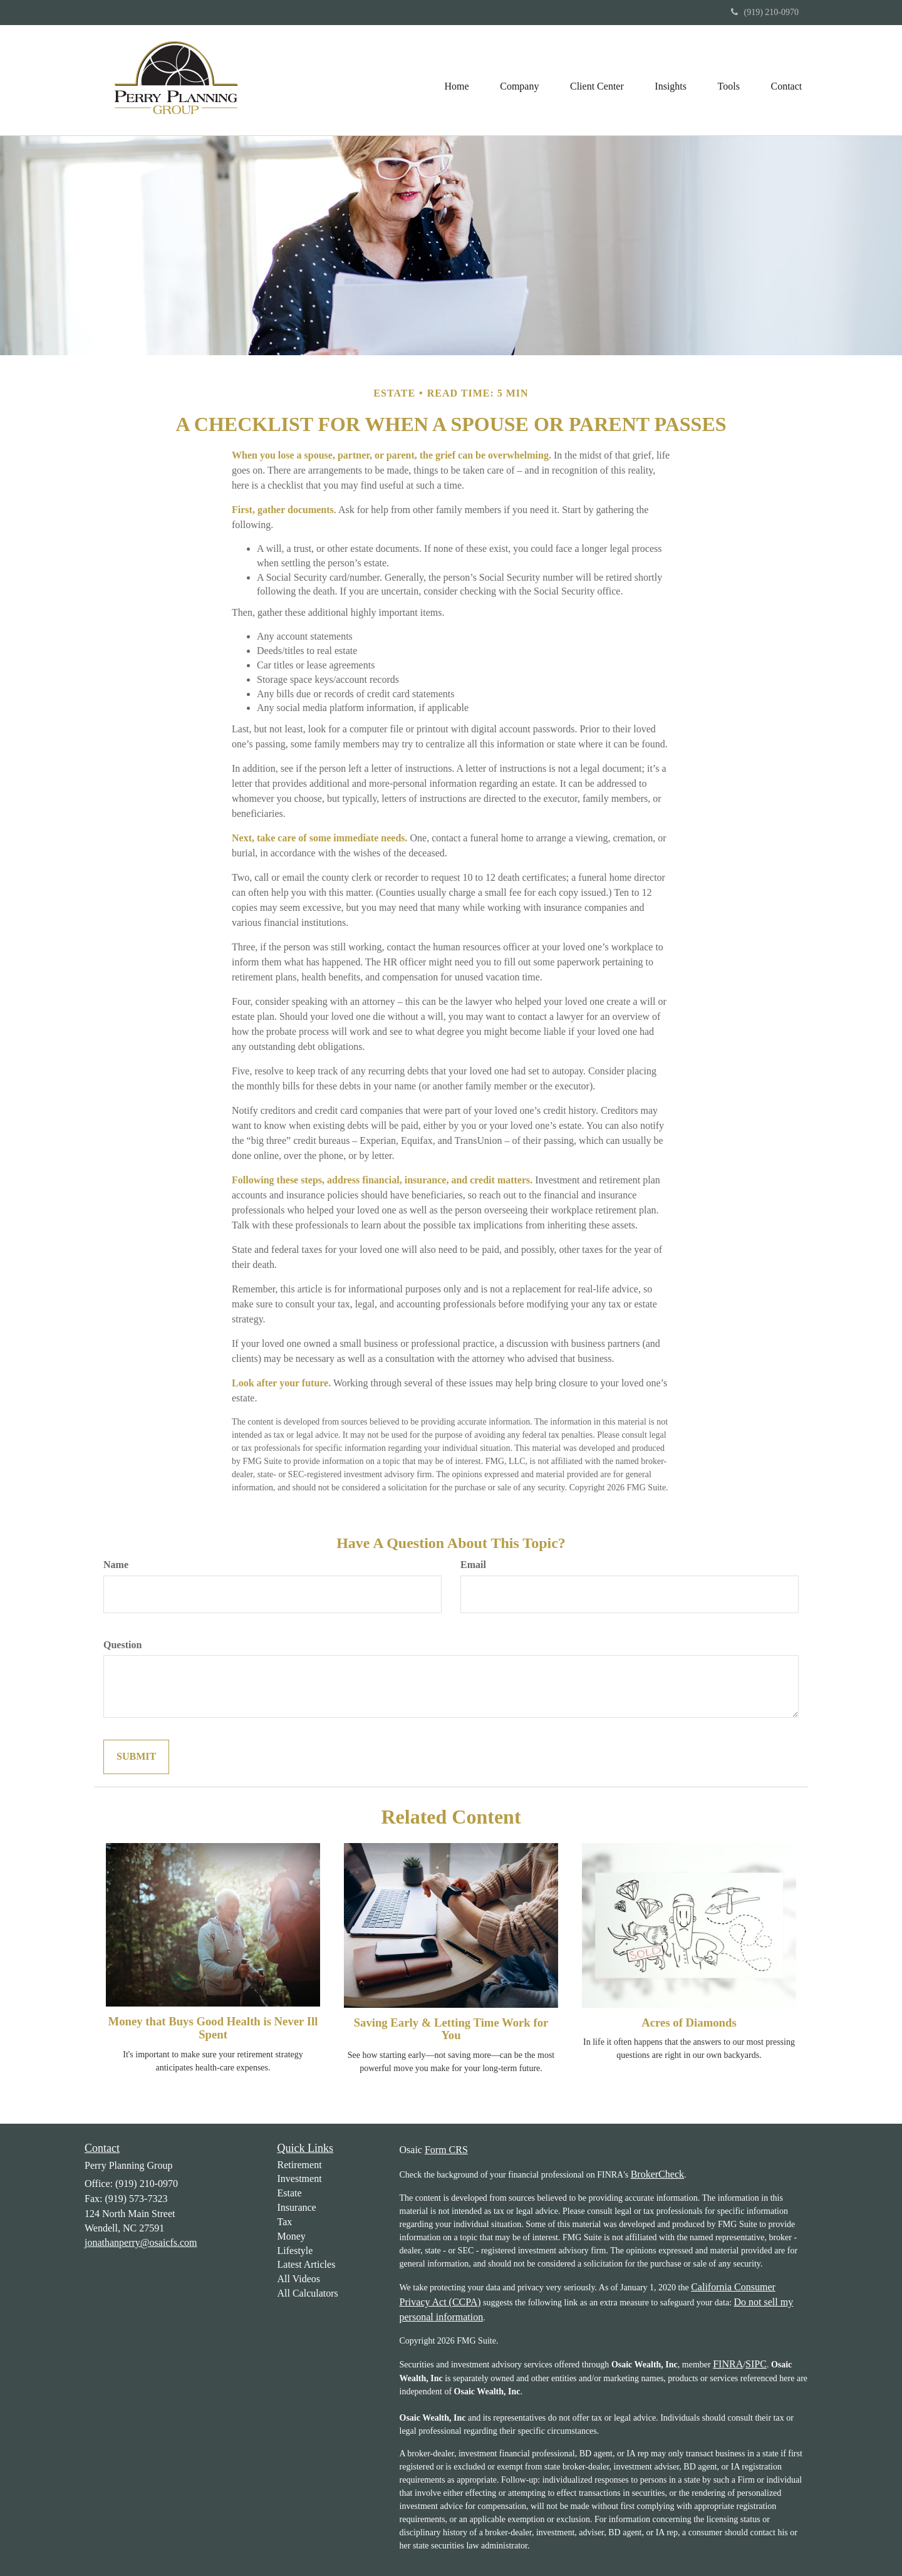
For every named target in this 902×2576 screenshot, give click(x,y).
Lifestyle (295, 2250)
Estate (289, 2193)
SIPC (756, 2364)
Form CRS (446, 2149)
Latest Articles (306, 2264)
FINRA (728, 2364)
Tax (285, 2221)
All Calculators (307, 2293)
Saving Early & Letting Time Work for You (451, 2029)
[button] (518, 80)
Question (122, 1644)
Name (115, 1564)
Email (473, 1564)
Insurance (296, 2207)
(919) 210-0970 (765, 12)
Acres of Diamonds (688, 2022)
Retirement (299, 2164)
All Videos (299, 2278)
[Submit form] (136, 1757)
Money (291, 2236)
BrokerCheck (657, 2174)
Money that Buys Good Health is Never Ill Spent (213, 2028)
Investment (299, 2178)
